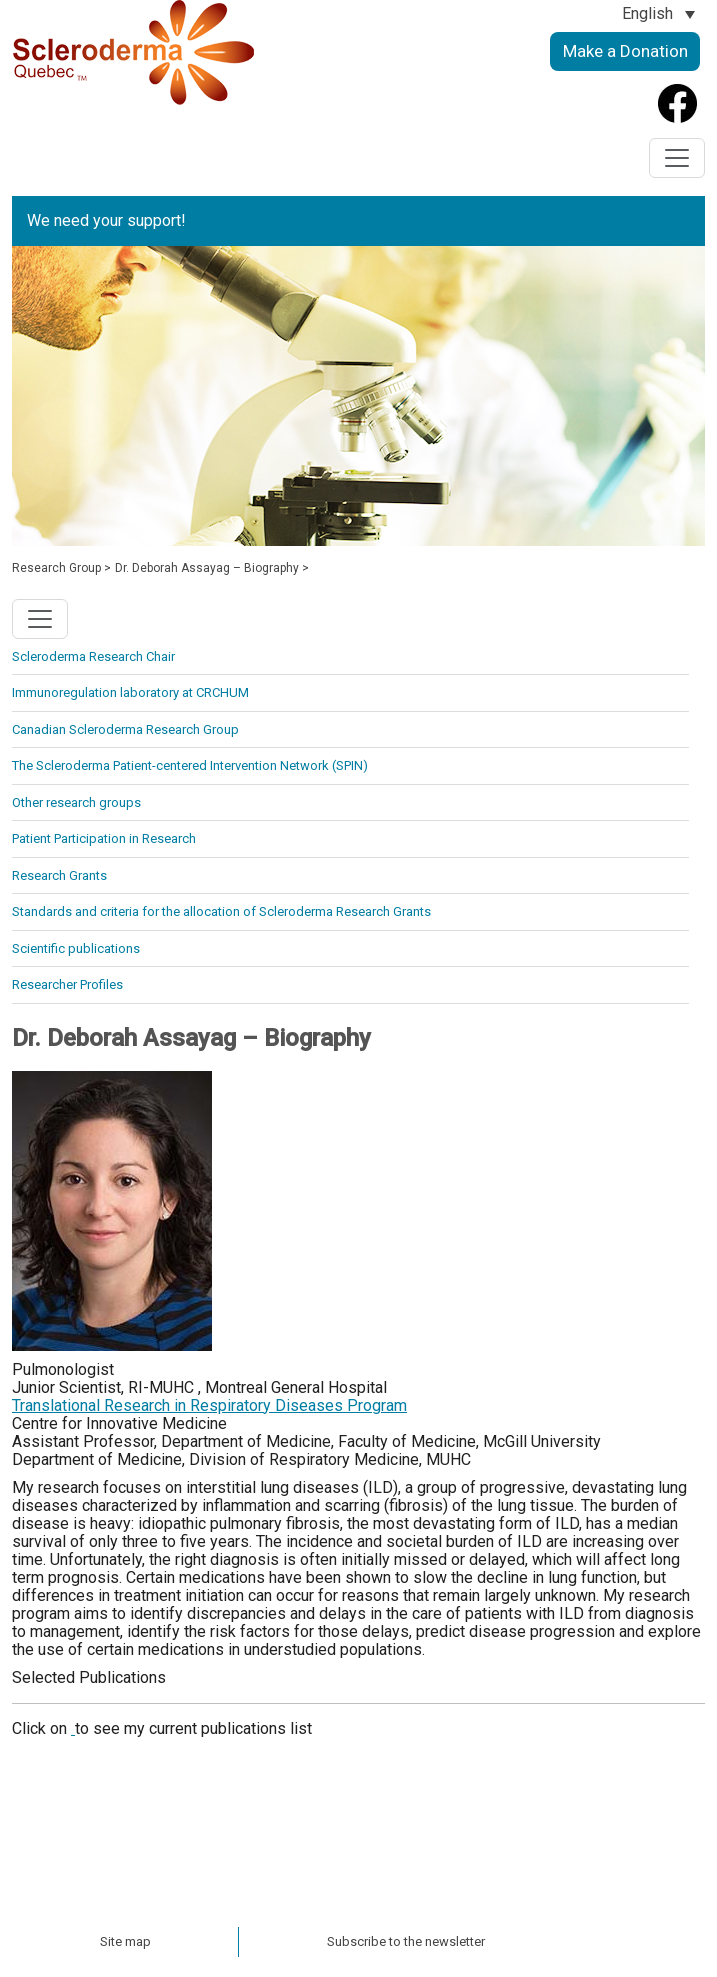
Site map (125, 1941)
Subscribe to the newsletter (406, 1941)
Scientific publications (76, 948)
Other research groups (76, 802)
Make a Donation (625, 51)
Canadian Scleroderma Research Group (125, 729)
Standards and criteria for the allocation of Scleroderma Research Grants (221, 911)
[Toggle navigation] (677, 158)
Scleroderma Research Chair (93, 656)
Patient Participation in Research (104, 838)
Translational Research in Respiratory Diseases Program (209, 1405)
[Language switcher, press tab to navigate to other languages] (658, 13)
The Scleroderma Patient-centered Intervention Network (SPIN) (190, 765)
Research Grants (59, 875)
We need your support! (106, 220)
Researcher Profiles (67, 984)
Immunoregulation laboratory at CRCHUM (130, 692)
